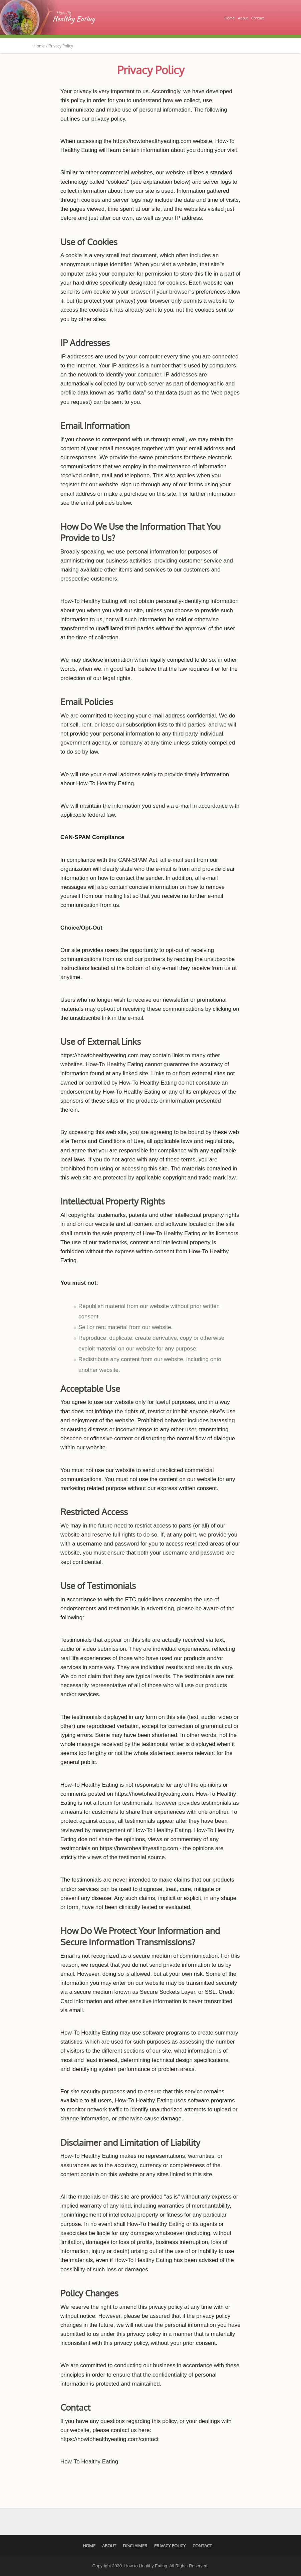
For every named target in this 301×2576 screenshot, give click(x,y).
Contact (257, 18)
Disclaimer (135, 2545)
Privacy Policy (150, 70)
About (243, 18)
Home (230, 18)
